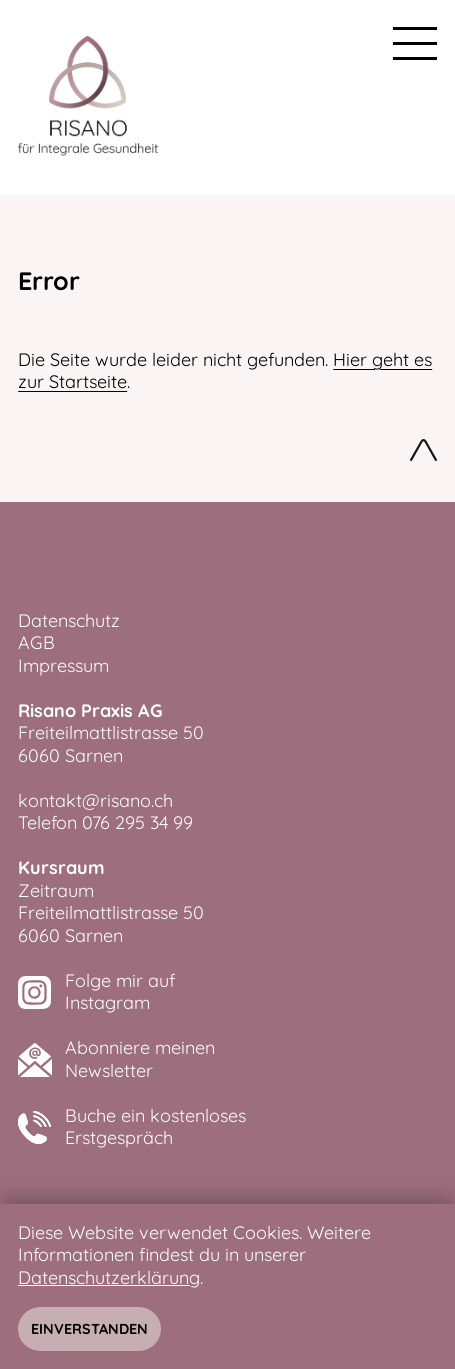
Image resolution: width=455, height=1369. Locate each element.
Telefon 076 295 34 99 (105, 822)
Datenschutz (69, 620)
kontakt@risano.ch (95, 800)
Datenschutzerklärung (109, 1277)
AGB (36, 642)
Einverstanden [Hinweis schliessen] (89, 1329)
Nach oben (423, 452)
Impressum (63, 665)
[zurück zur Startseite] (88, 97)
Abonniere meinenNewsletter (140, 1059)
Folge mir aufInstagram (120, 992)
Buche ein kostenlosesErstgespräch (155, 1127)
